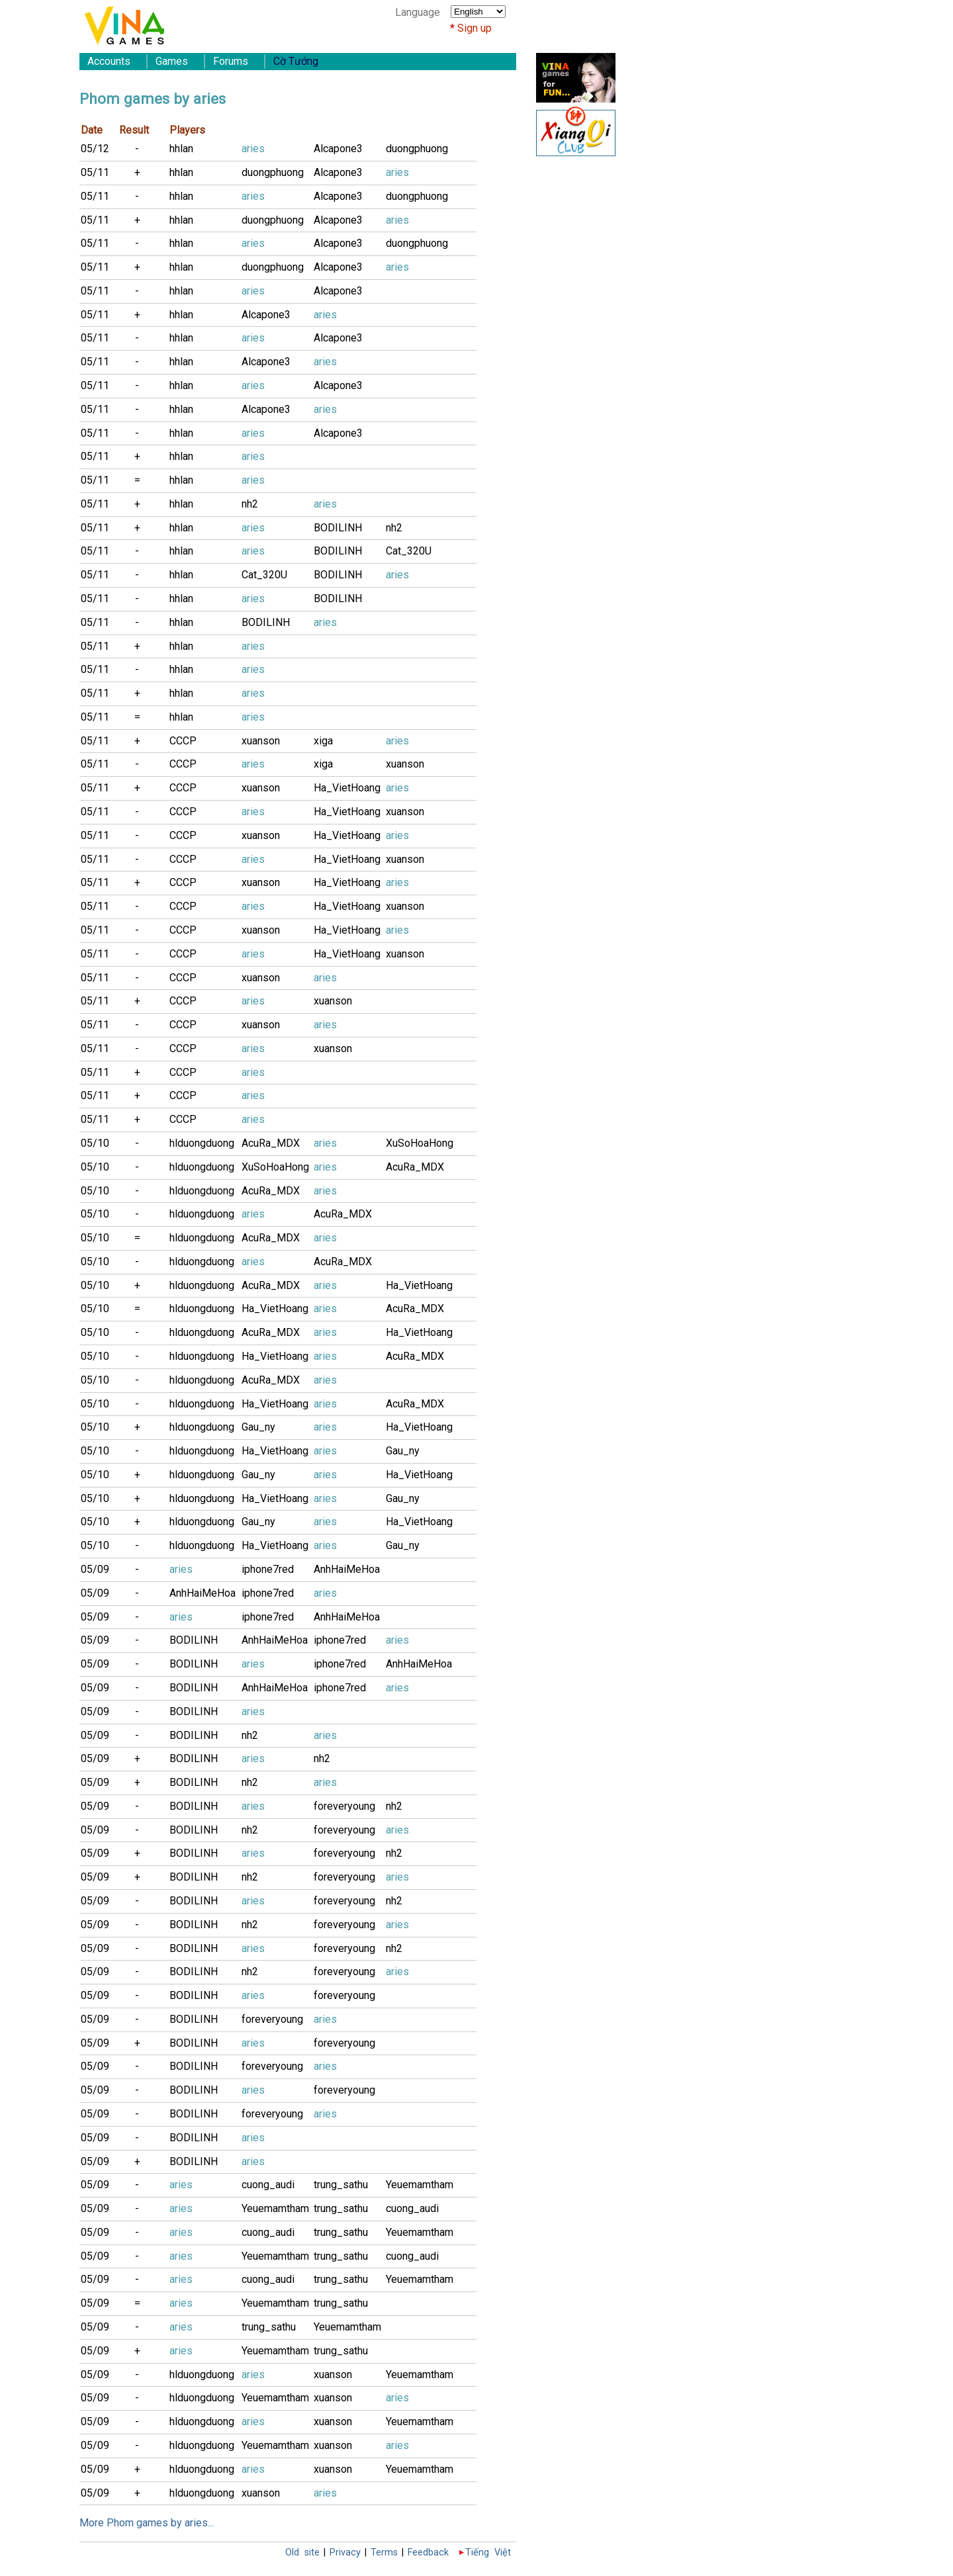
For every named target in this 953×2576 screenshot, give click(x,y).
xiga (323, 740)
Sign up (474, 28)
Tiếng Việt (488, 2552)
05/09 (95, 1569)
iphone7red (268, 1569)
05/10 (95, 1143)
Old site (302, 2552)
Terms (384, 2552)
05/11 (95, 172)
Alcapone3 (338, 148)
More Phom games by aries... (146, 2522)
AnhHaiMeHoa (347, 1569)
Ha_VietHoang (347, 787)
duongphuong (417, 148)
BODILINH (338, 527)
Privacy (345, 2552)
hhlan (181, 148)
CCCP (183, 740)
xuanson (261, 740)
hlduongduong (201, 1143)
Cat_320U (408, 551)
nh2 (250, 504)
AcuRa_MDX (271, 1143)
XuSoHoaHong (419, 1143)
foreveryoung (344, 1806)
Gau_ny (258, 1427)
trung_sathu (341, 2184)
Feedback (428, 2552)
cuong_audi (268, 2184)
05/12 (95, 148)
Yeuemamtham (419, 2184)
